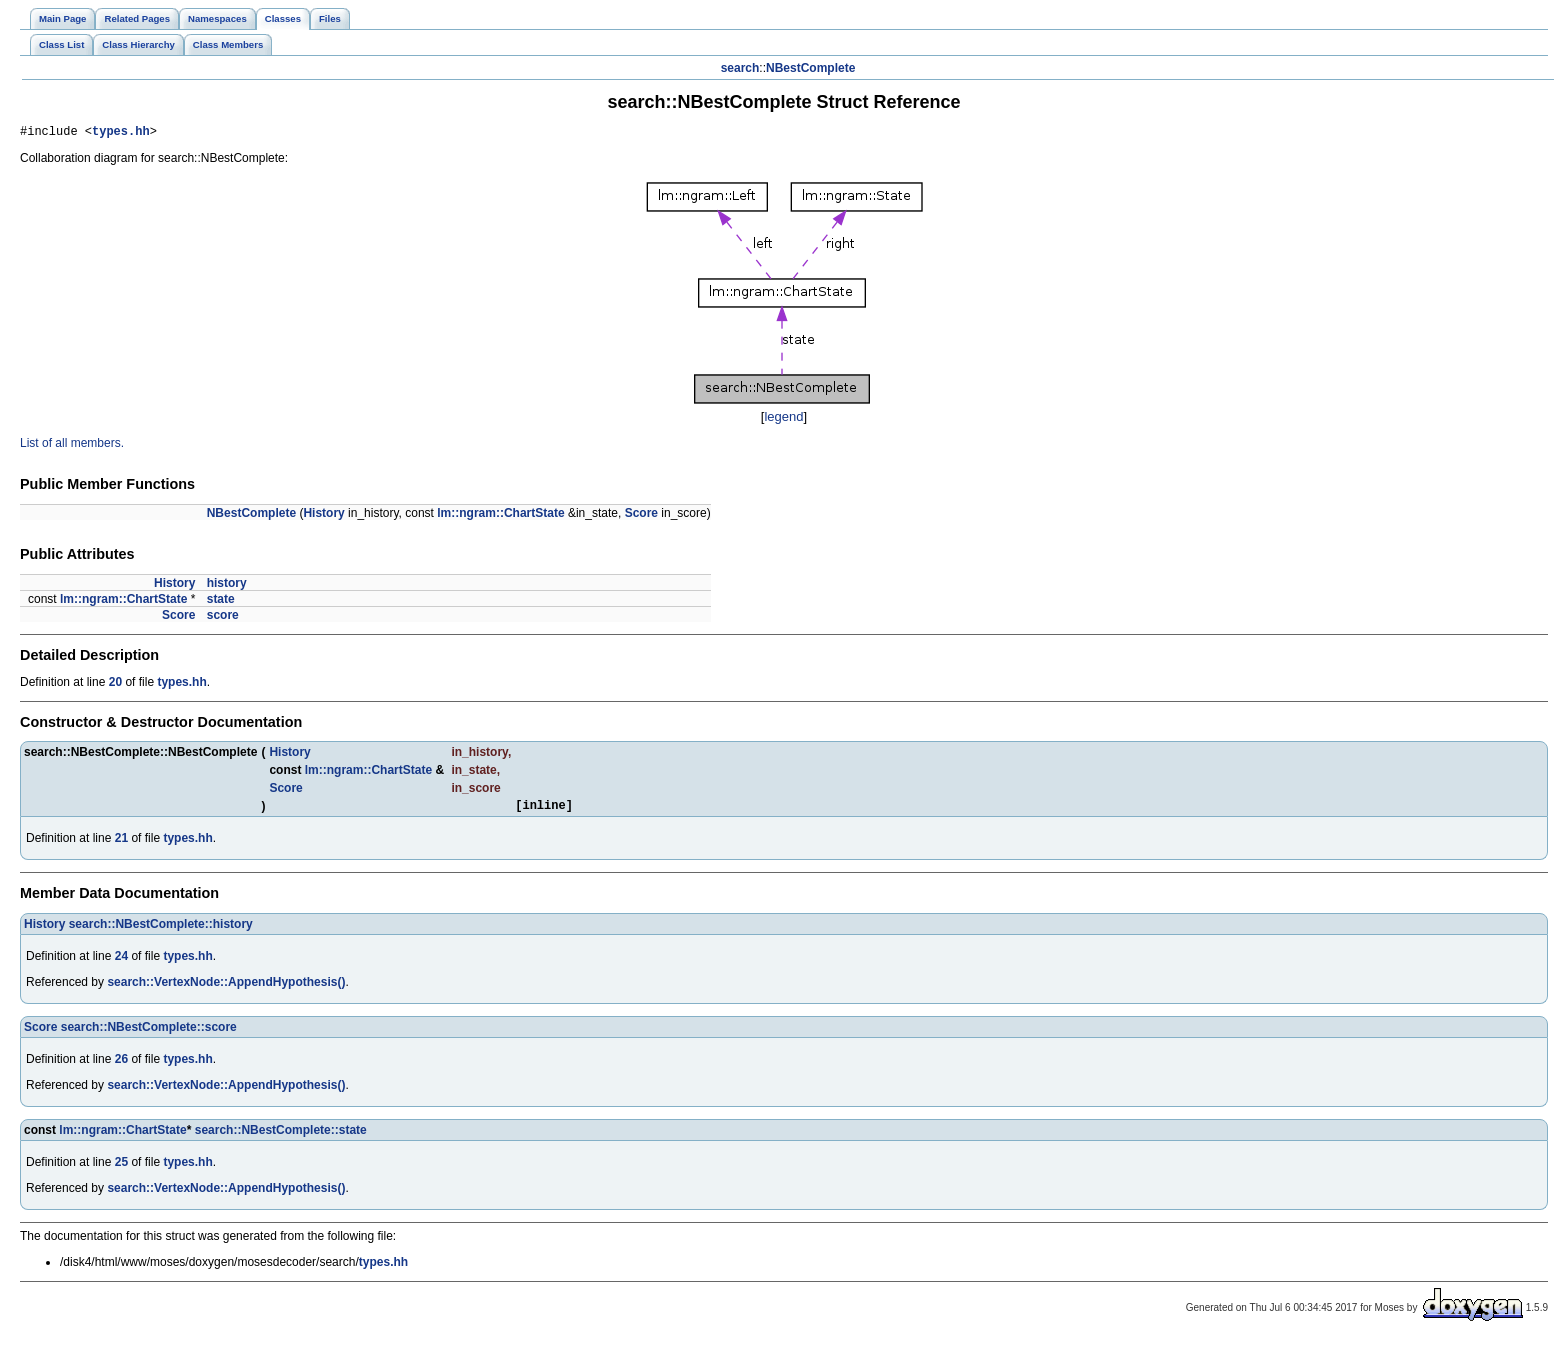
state (221, 602)
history (227, 586)
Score (641, 516)
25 (121, 1168)
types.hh (121, 133)
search (740, 68)
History (323, 516)
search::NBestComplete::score (149, 1033)
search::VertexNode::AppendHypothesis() (226, 988)
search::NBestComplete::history (161, 930)
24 (121, 962)
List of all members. (72, 446)
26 (121, 1065)
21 (121, 844)
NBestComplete (810, 68)
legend (783, 419)
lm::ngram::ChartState (500, 516)
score (223, 618)
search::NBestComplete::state (281, 1136)
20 (115, 685)
